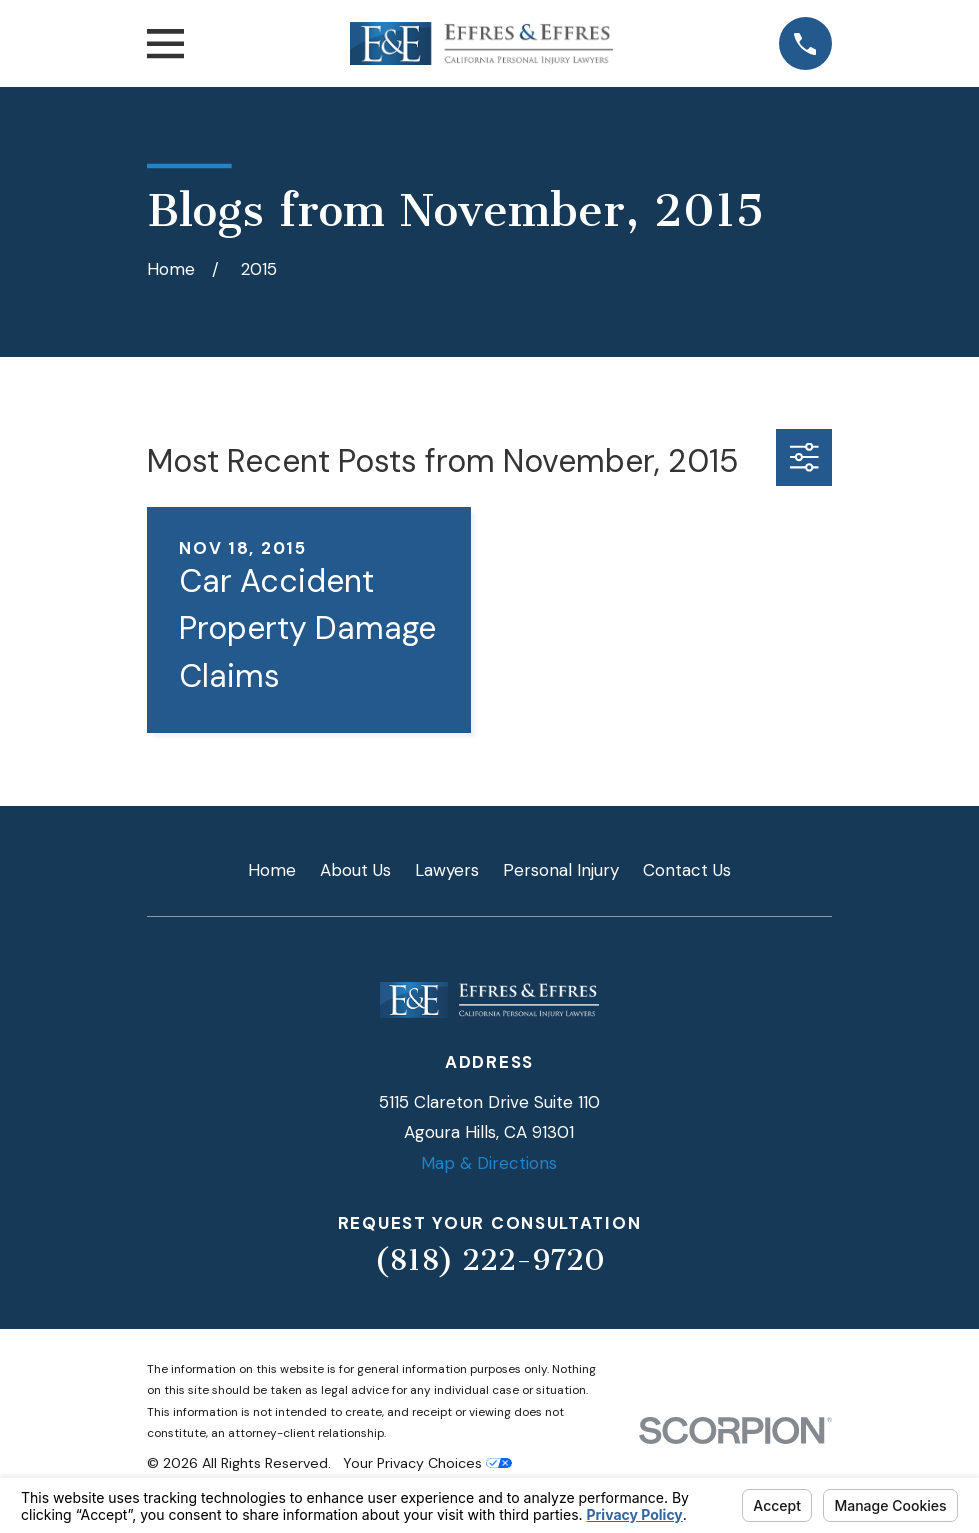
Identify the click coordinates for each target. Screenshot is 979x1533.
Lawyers (447, 870)
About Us (355, 870)
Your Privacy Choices (427, 1463)
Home (272, 870)
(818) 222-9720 (489, 1260)
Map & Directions (489, 1163)
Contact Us (687, 870)
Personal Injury (561, 870)
